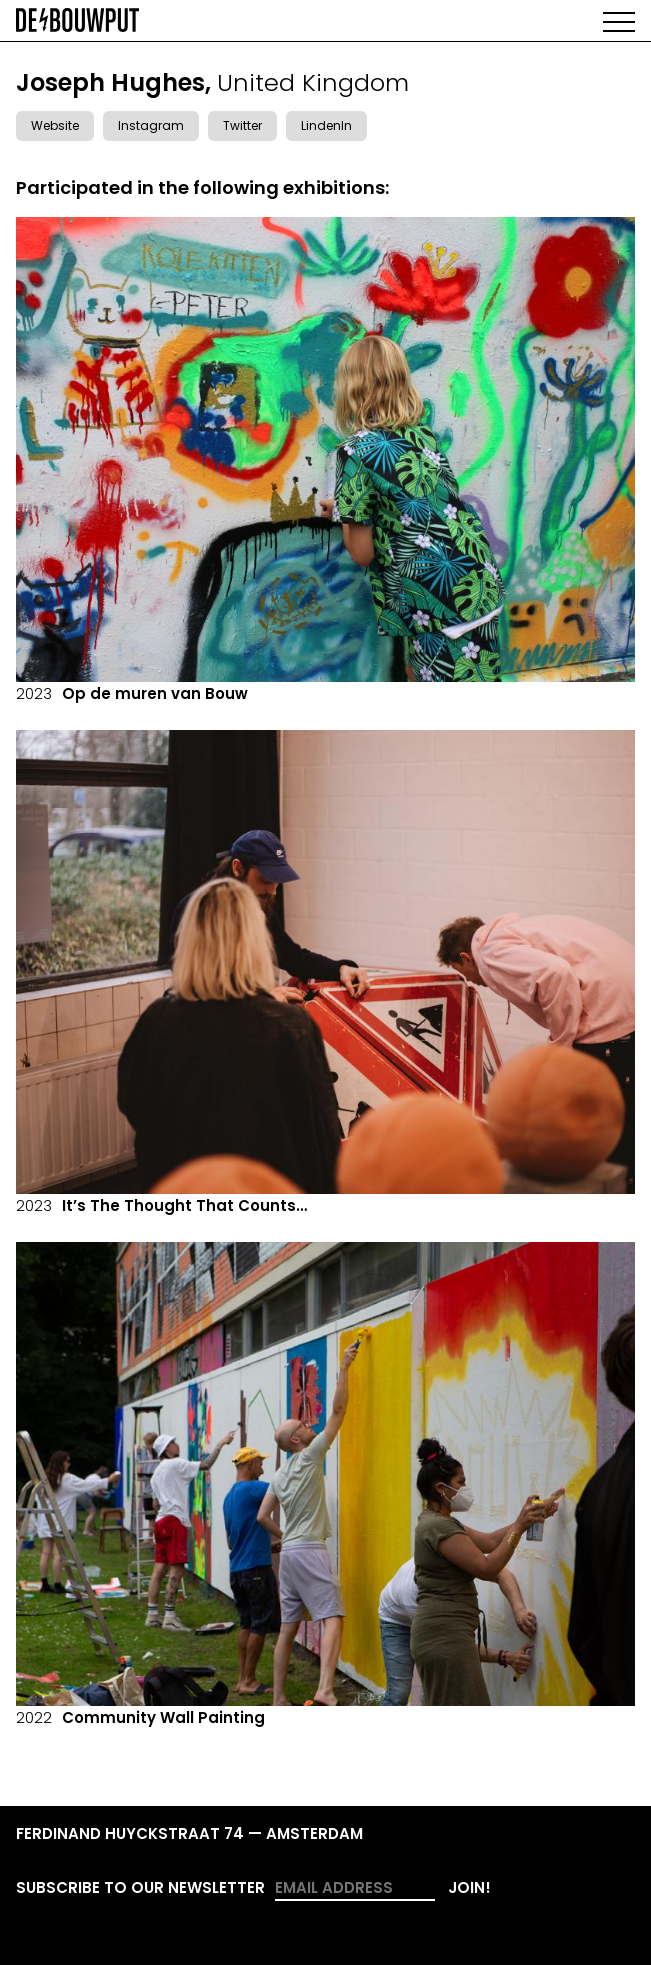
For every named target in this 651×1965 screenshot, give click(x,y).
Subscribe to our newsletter (140, 1887)
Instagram (151, 125)
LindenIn (326, 125)
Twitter (242, 125)
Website (55, 125)
